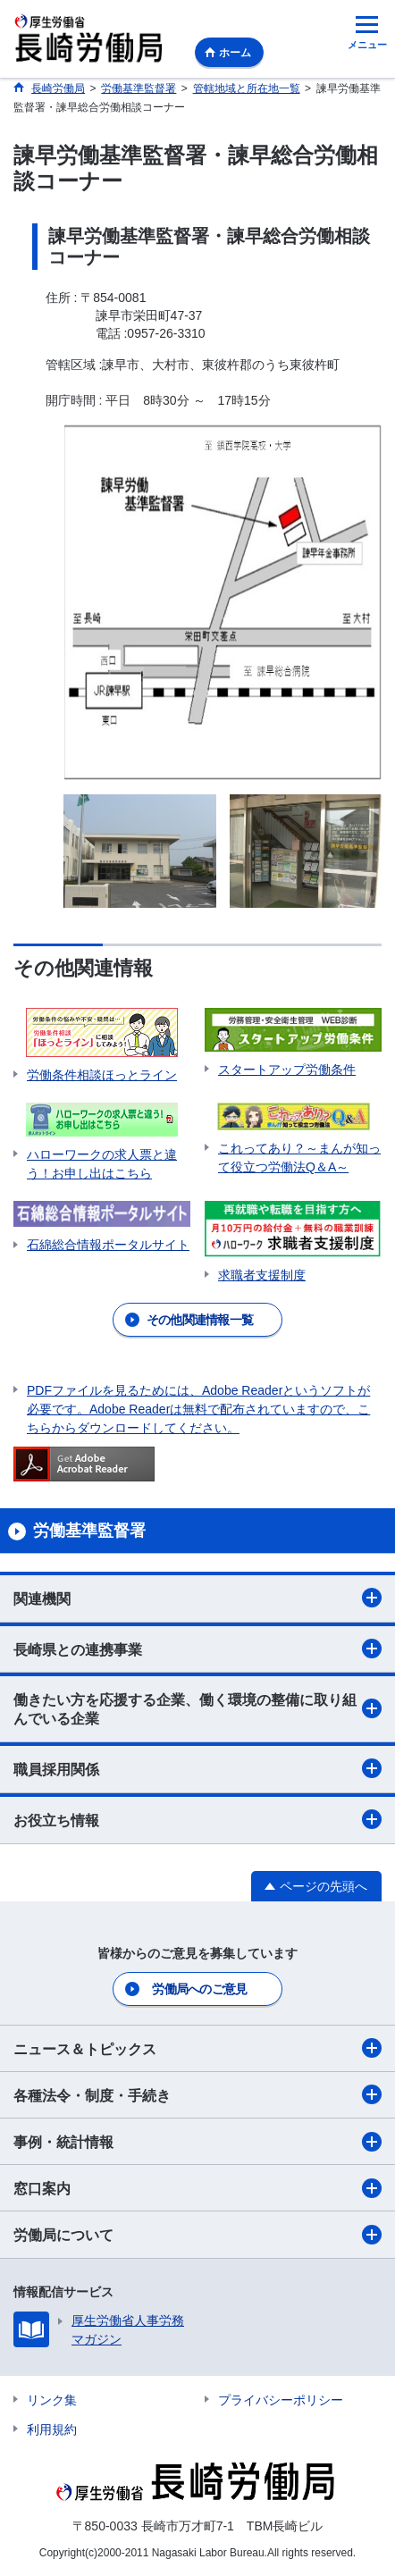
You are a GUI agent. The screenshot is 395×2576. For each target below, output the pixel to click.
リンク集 (52, 2400)
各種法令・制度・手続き (197, 2094)
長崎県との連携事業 (197, 1648)
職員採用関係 (197, 1768)
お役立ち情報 (197, 1819)
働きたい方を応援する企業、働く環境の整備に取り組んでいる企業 (197, 1709)
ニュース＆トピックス (197, 2048)
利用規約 (52, 2429)
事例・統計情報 (197, 2142)
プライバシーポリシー (280, 2400)
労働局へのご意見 (199, 1989)
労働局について (197, 2235)
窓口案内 (197, 2188)
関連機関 (197, 1597)
